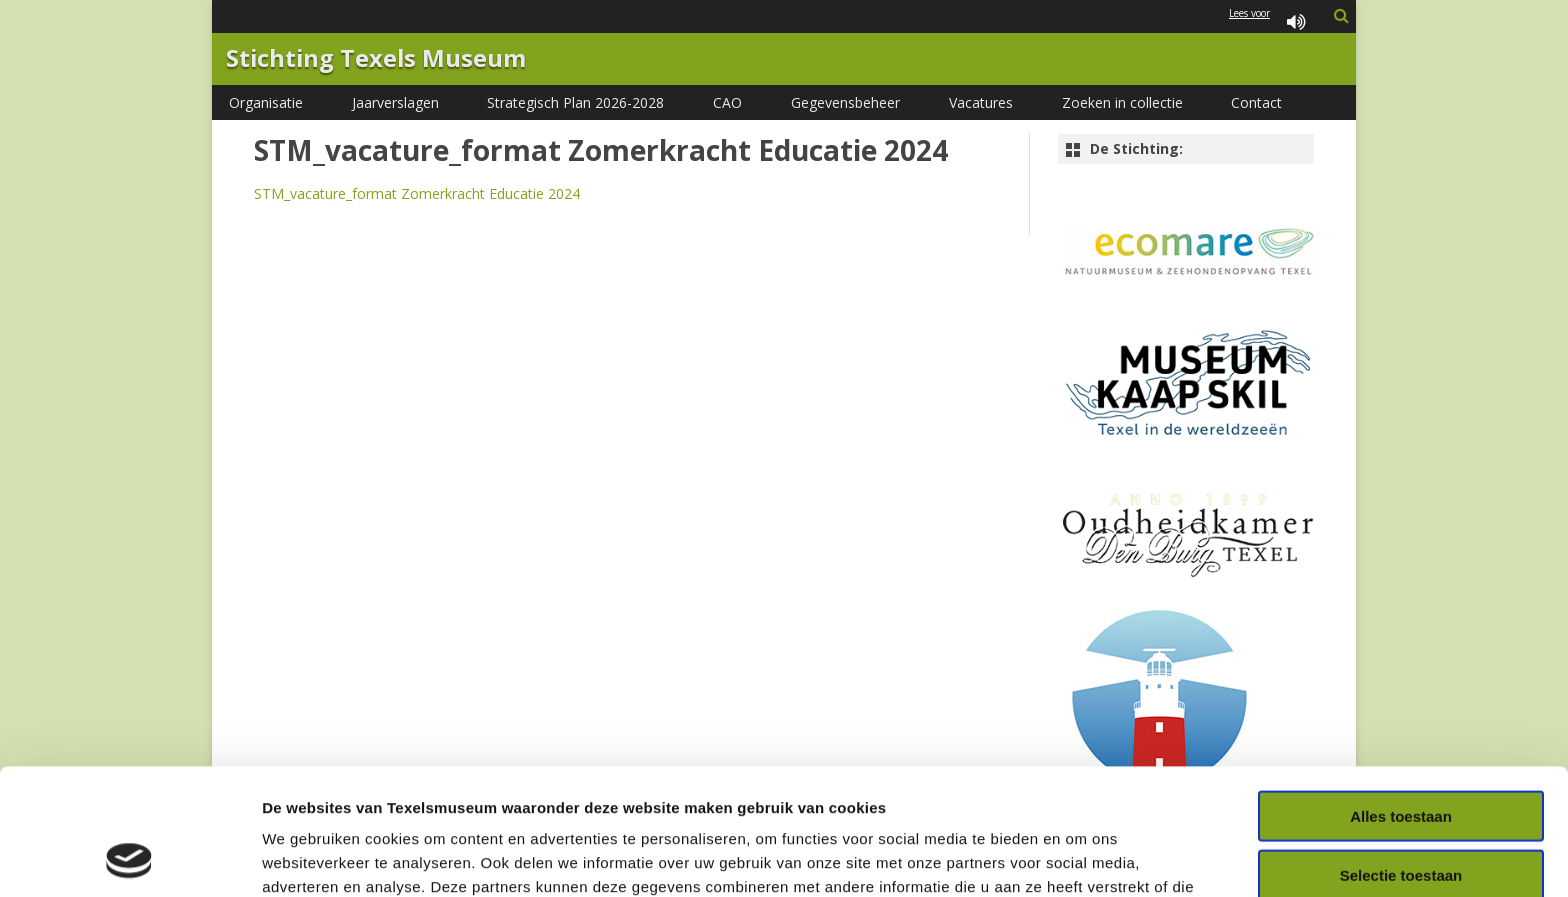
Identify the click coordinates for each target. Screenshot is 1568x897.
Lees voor (1271, 23)
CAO (727, 102)
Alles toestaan (1401, 697)
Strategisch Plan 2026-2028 (575, 102)
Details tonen (1080, 857)
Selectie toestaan (1401, 756)
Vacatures (981, 102)
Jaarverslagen (395, 102)
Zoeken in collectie (1122, 102)
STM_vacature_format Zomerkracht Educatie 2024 (417, 193)
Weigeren (1400, 814)
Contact (1256, 102)
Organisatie (266, 102)
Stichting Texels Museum (376, 59)
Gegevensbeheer (845, 102)
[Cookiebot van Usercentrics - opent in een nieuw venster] (129, 858)
